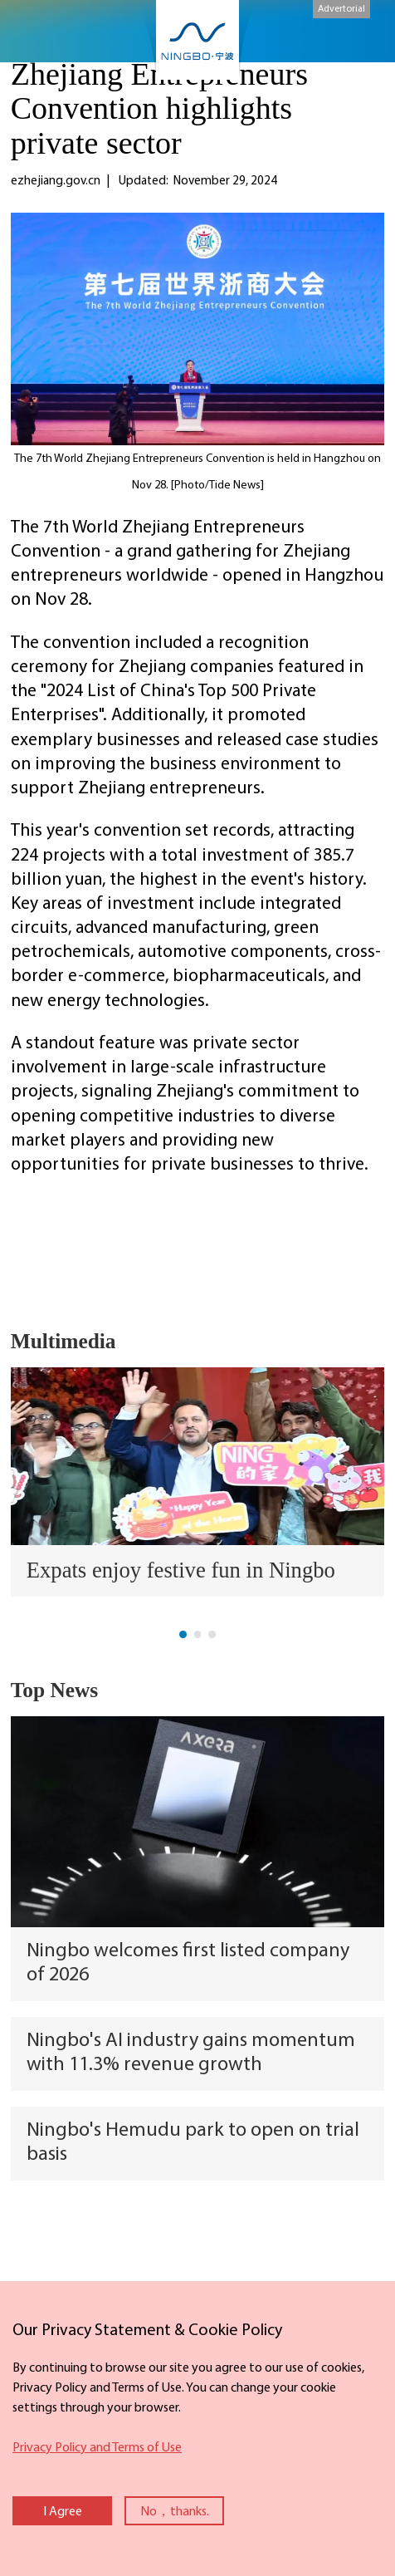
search (361, 34)
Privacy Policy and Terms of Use (97, 2448)
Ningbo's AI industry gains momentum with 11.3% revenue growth (191, 2053)
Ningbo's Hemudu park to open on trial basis (193, 2143)
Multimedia (63, 1340)
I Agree (62, 2512)
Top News (55, 1689)
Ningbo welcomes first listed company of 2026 (188, 1963)
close (8, 2314)
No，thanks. (174, 2512)
